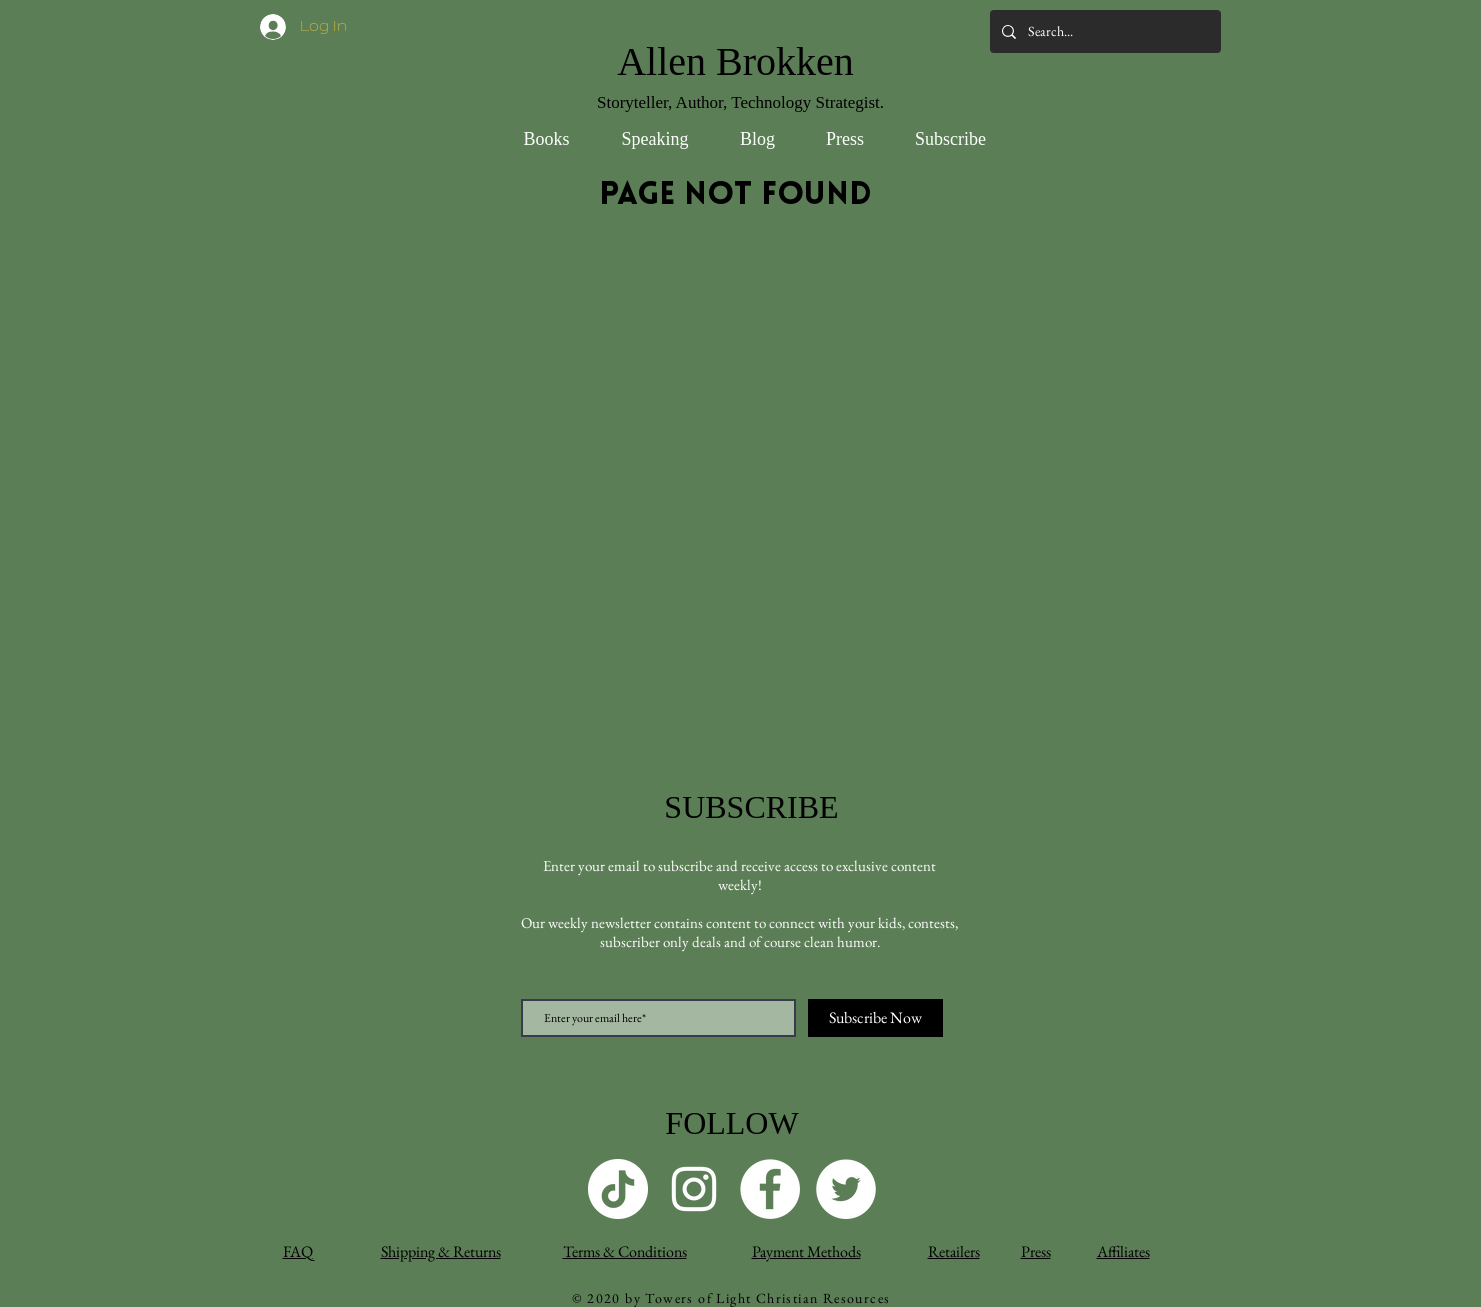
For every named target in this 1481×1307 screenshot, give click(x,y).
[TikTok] (618, 1189)
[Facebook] (770, 1189)
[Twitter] (846, 1189)
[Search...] (1103, 31)
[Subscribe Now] (875, 1018)
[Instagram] (694, 1189)
